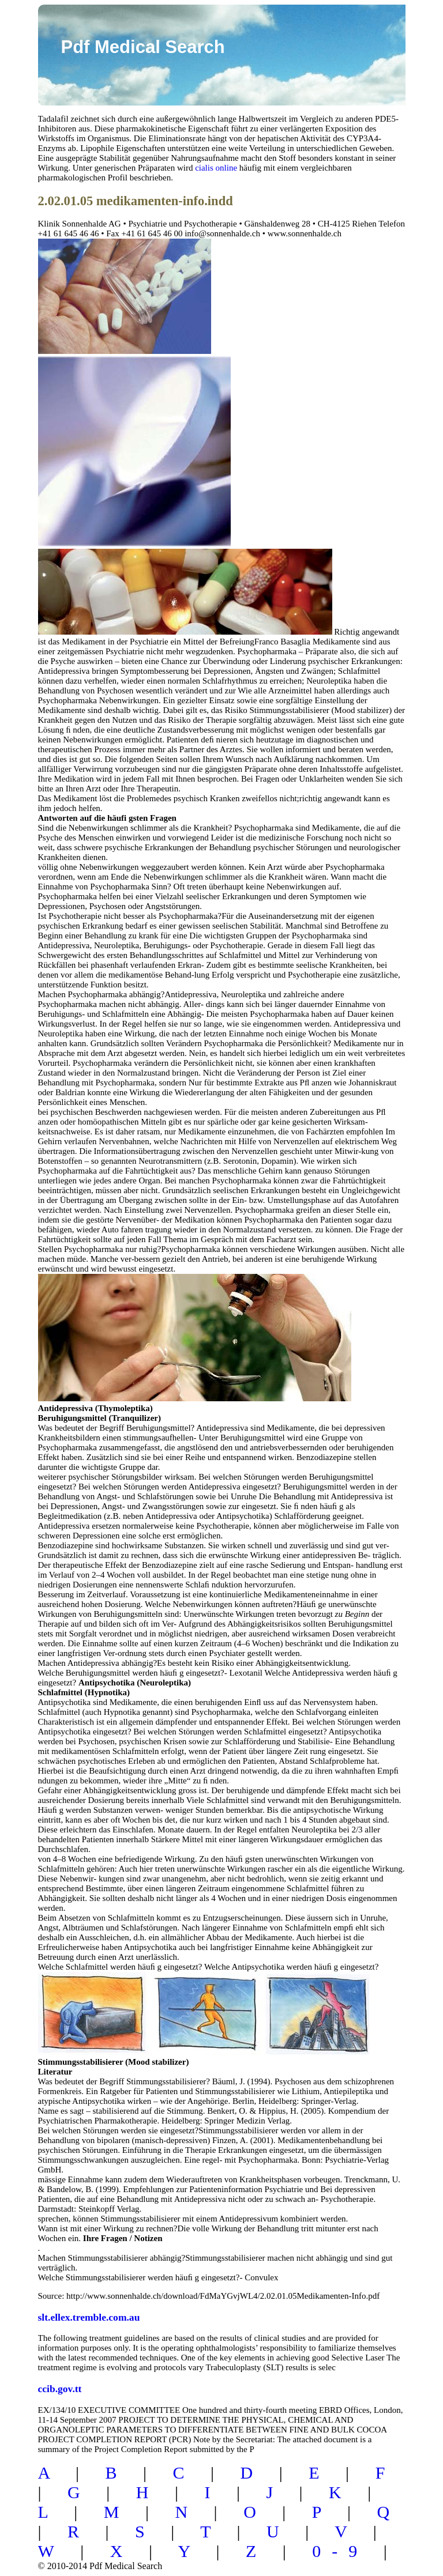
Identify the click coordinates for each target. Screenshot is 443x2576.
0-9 (340, 2550)
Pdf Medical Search (143, 47)
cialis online (216, 167)
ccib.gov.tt (60, 2388)
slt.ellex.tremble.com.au (89, 2317)
